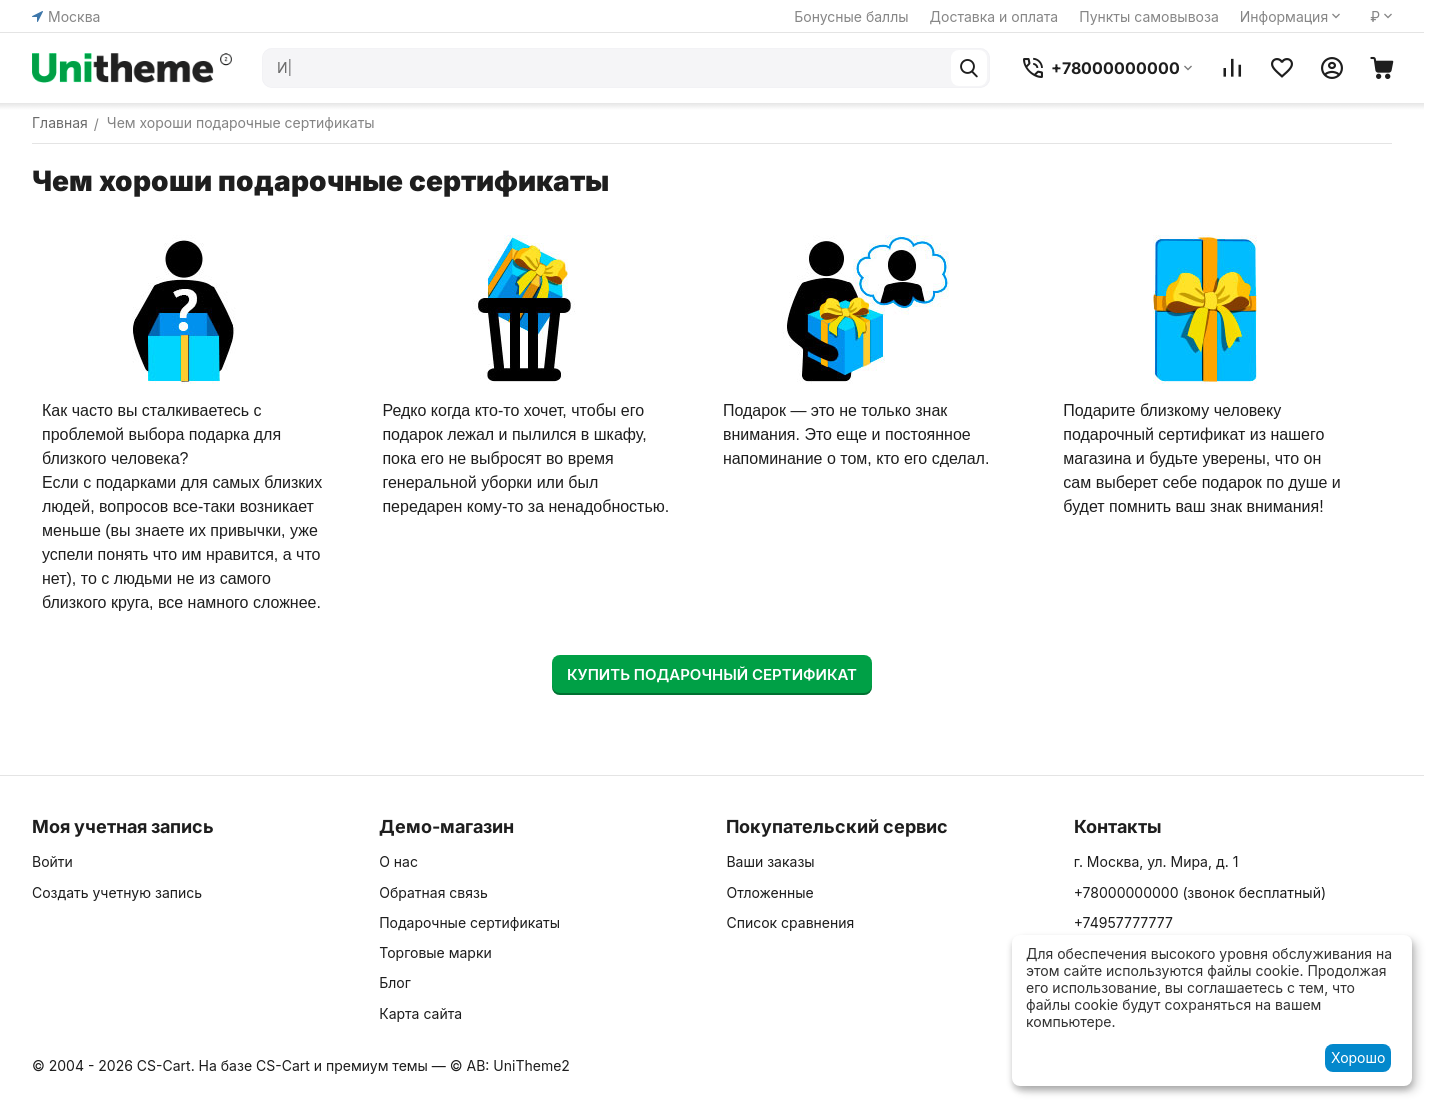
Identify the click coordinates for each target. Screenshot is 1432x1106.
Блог (395, 982)
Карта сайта (420, 1013)
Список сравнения (790, 922)
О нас (398, 861)
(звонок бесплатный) (1200, 892)
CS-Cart (283, 1065)
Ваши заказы (770, 861)
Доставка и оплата (994, 16)
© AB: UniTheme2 (510, 1065)
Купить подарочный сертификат (712, 674)
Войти (52, 861)
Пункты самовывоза (1149, 16)
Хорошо (1358, 1057)
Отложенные (769, 892)
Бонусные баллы (851, 16)
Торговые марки (435, 952)
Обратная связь (433, 892)
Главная (60, 122)
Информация (1284, 16)
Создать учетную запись (117, 892)
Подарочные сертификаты (469, 922)
